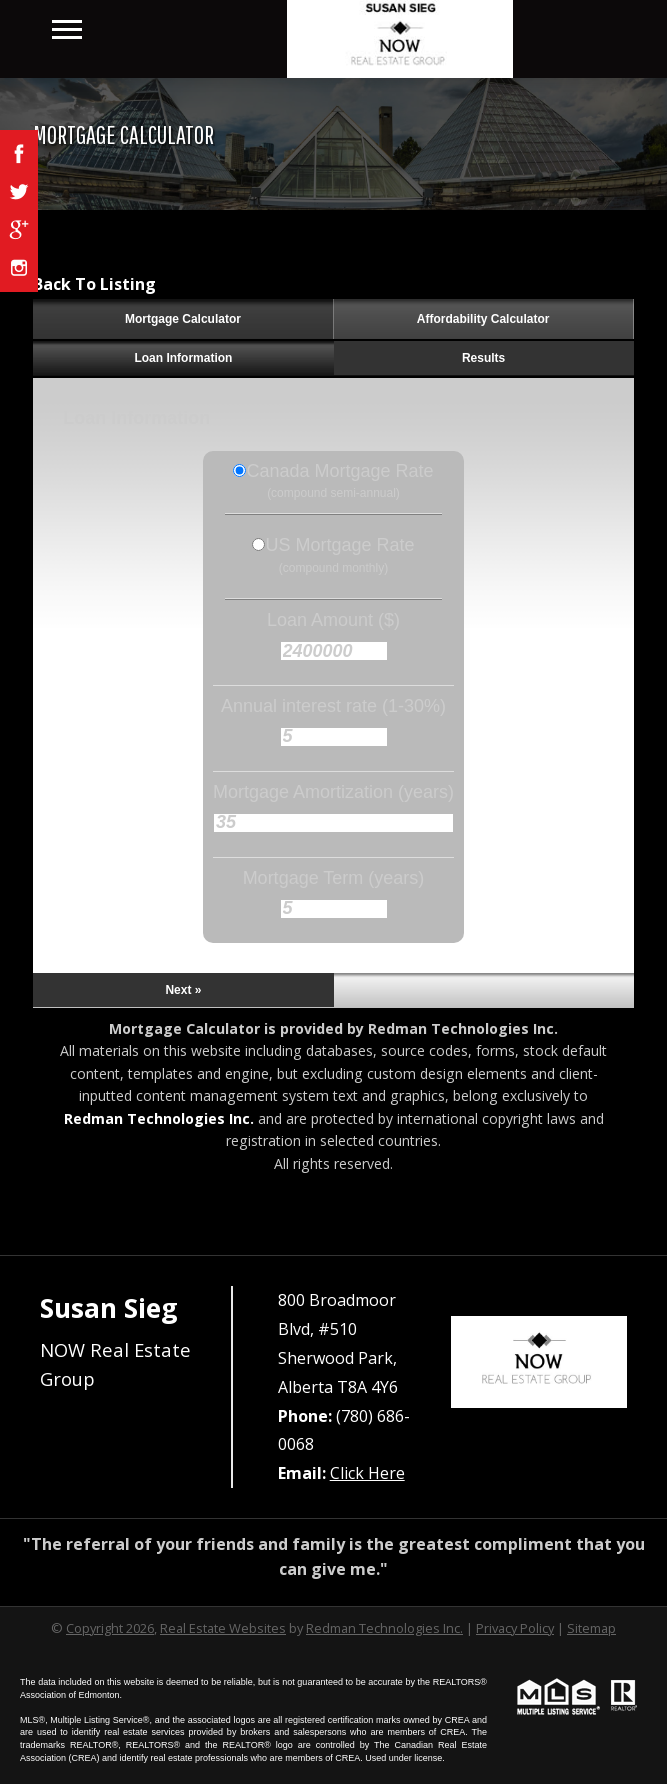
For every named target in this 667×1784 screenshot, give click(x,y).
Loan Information (183, 358)
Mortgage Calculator (183, 319)
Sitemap (591, 1628)
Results (483, 358)
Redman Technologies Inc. (159, 1118)
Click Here (367, 1473)
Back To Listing (94, 284)
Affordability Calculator (483, 319)
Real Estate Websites (223, 1628)
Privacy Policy (515, 1628)
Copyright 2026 (110, 1628)
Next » (183, 990)
